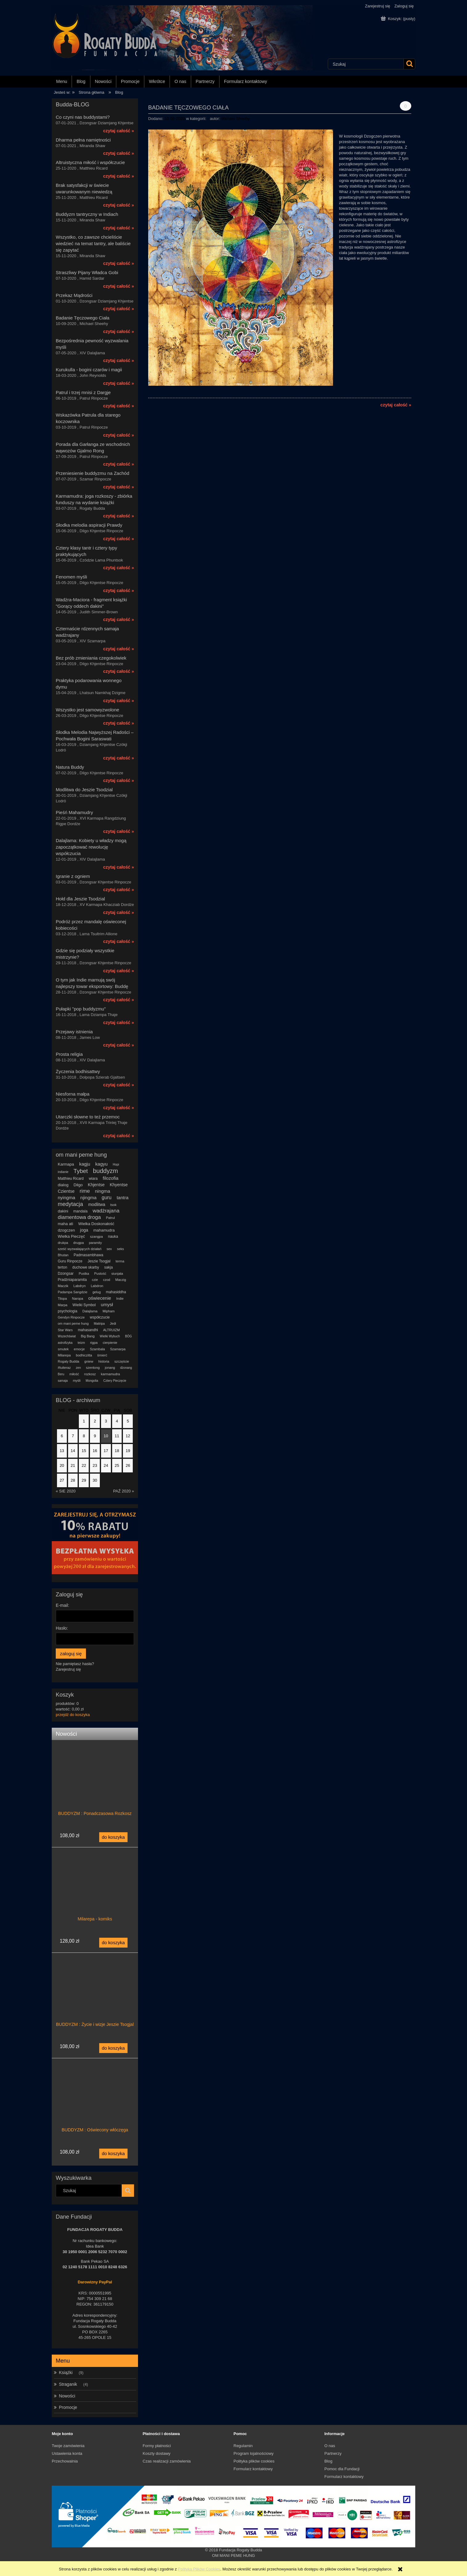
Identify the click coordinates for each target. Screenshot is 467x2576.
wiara (93, 1178)
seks (120, 1249)
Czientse (66, 1191)
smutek (63, 1349)
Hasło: (62, 1628)
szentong (93, 1367)
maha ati (65, 1223)
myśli (76, 1380)
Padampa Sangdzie (72, 1292)
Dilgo (78, 1185)
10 (106, 1436)
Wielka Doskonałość (96, 1223)
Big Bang (88, 1336)
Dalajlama (90, 1311)
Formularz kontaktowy (253, 2469)
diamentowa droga (79, 1217)
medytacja (70, 1204)
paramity (95, 1243)
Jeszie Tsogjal (98, 1261)
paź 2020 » (123, 1491)
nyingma (66, 1197)
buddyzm (105, 1170)
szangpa (96, 1236)
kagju (84, 1164)
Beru (61, 1374)
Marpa (62, 1305)
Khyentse (119, 1184)
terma (120, 1261)
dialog (63, 1185)
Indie (120, 1298)
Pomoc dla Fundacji (341, 2469)
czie (95, 1280)
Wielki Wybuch (110, 1336)
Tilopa (62, 1298)
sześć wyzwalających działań (80, 1249)
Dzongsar (66, 1273)
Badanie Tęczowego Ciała (188, 107)
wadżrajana (106, 1211)
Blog (328, 2461)
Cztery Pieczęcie (114, 1380)
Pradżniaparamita (72, 1280)
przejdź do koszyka (73, 1714)
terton (62, 1267)
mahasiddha (116, 1292)
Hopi (116, 1164)
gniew (88, 1361)
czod (106, 1280)
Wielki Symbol (83, 1305)
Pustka (84, 1273)
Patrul (110, 1218)
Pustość (100, 1273)
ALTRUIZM (111, 1330)
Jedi (113, 1323)
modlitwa (96, 1204)
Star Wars (65, 1330)
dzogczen (66, 1230)
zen (78, 1367)
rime (85, 1191)
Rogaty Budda (68, 1361)
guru (107, 1197)
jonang (110, 1367)
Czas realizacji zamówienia (167, 2461)
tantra (122, 1197)
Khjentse (96, 1184)
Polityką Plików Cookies (199, 2569)
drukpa (63, 1243)
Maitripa (99, 1323)
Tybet (81, 1171)
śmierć (102, 1355)
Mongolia (92, 1380)
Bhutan (63, 1255)
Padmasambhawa (88, 1255)
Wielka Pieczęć (71, 1236)
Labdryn (79, 1286)
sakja (108, 1267)
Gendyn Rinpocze (71, 1317)
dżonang (126, 1367)
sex (109, 1249)
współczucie (100, 1317)
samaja (63, 1380)
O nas (329, 2445)
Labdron (97, 1286)
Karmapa (66, 1164)
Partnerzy (333, 2453)
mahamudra (104, 1230)
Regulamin (243, 2445)
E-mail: (62, 1605)
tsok (113, 1205)
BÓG (128, 1336)
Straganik (68, 2384)
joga (84, 1230)
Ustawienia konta (67, 2453)
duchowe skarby (85, 1267)
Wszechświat (67, 1336)
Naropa (77, 1298)
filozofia (110, 1178)
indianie (63, 1172)
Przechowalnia (65, 2461)
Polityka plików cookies (254, 2461)
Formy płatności (157, 2445)
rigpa (93, 1342)
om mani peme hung (73, 1323)
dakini (63, 1211)
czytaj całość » (118, 130)
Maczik (63, 1286)
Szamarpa (117, 1349)
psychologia (67, 1311)
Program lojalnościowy (254, 2453)
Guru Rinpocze (70, 1261)
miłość (74, 1374)
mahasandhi (88, 1330)
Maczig (120, 1280)
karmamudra (110, 1374)
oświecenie (99, 1298)
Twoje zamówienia (68, 2445)
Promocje (68, 2407)
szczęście (121, 1361)
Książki (65, 2372)
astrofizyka (65, 1342)
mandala (80, 1211)
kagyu (101, 1164)
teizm (81, 1342)
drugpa (78, 1243)
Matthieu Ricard (71, 1178)
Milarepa (64, 1355)
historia (103, 1361)
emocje (79, 1349)
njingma (88, 1197)
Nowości (67, 2395)
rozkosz (90, 1374)
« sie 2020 (65, 1491)
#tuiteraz (64, 1367)
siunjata (117, 1273)
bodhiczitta (84, 1355)
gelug (96, 1292)
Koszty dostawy (156, 2453)
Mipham (109, 1311)
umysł (107, 1304)
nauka (113, 1236)
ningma (102, 1191)
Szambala (97, 1349)
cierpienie (110, 1342)
